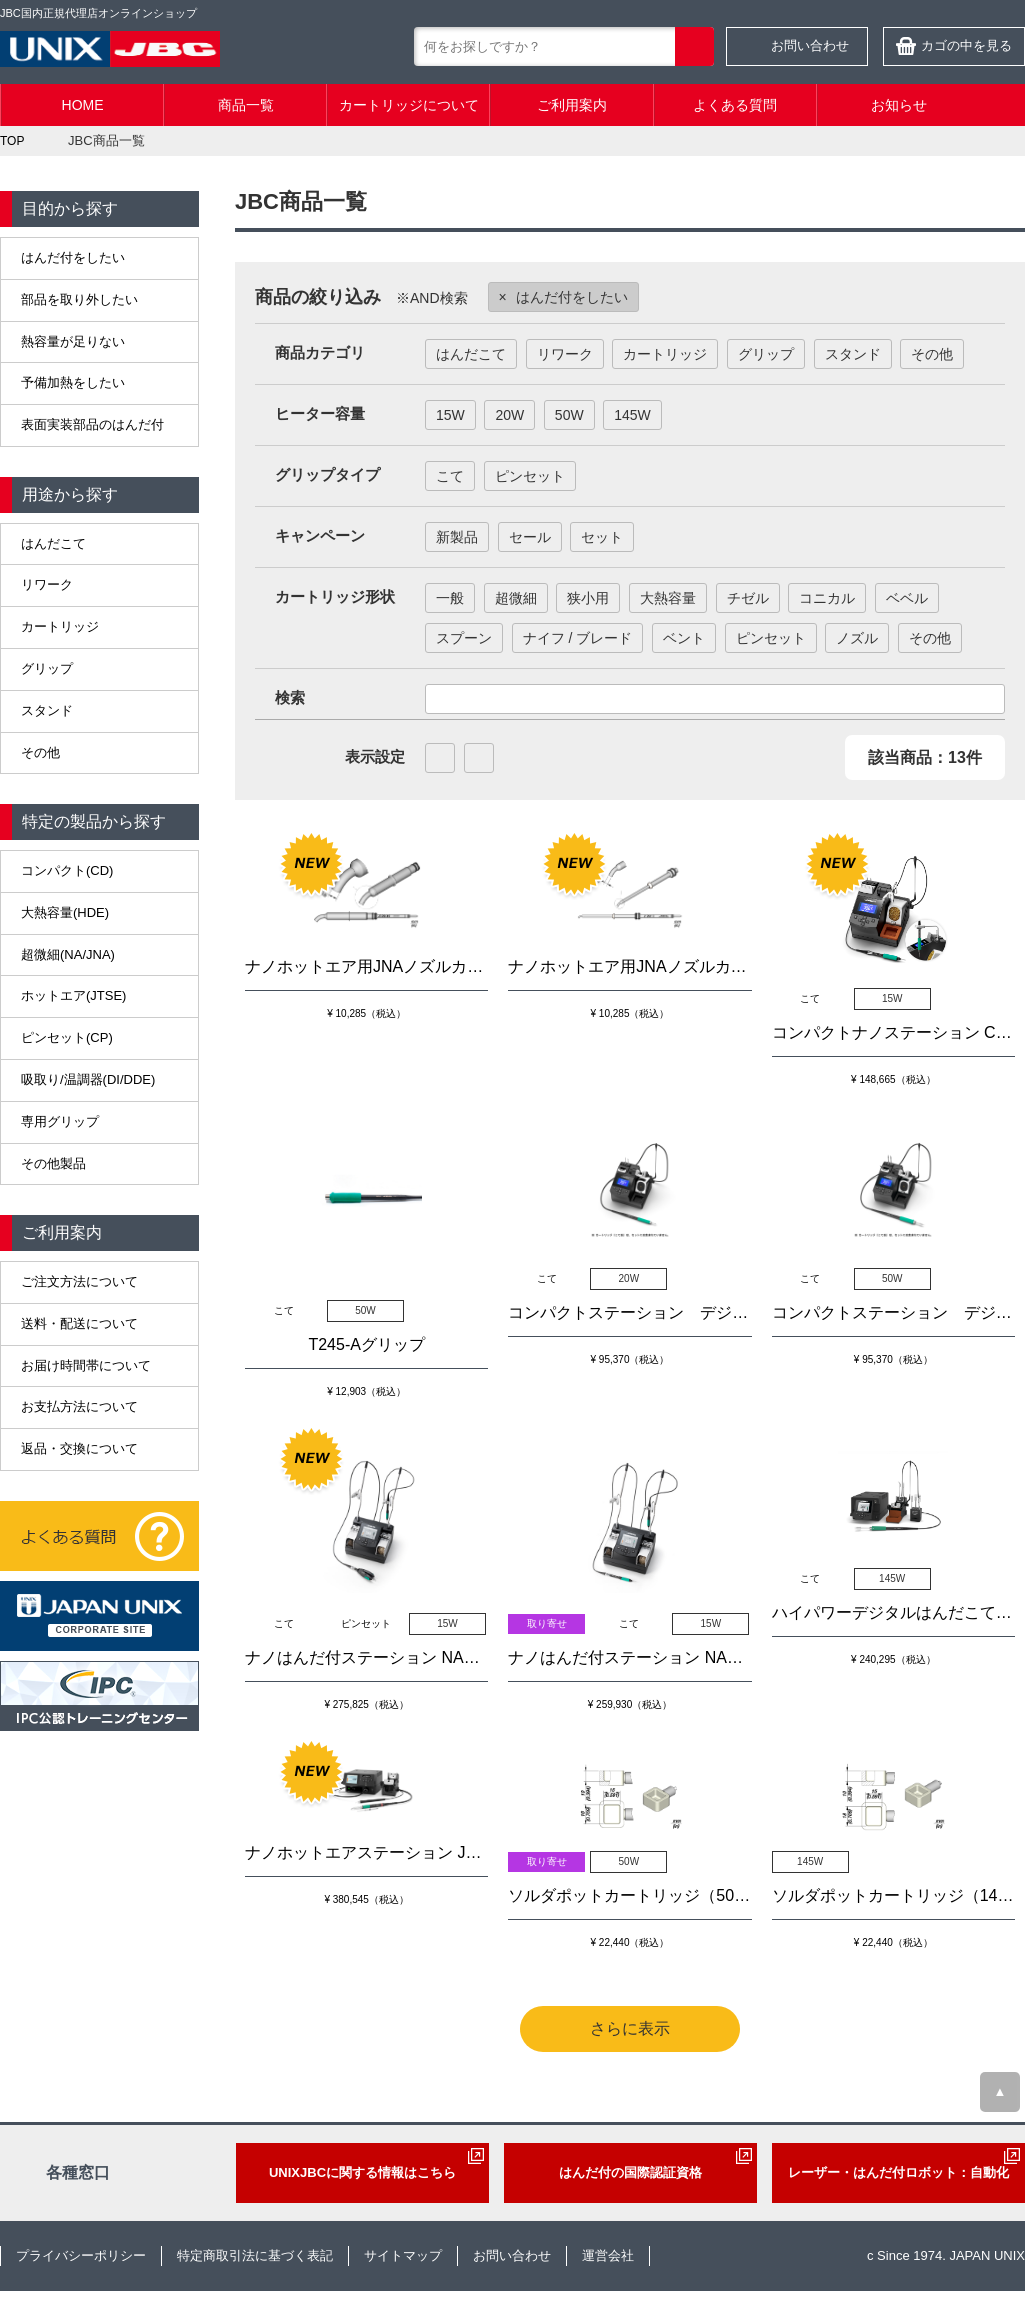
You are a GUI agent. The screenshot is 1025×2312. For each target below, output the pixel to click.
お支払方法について (79, 1406)
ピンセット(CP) (67, 1037)
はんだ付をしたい (73, 257)
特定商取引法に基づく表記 (255, 2255)
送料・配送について (79, 1323)
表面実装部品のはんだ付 (92, 424)
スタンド (47, 710)
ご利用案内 (572, 105)
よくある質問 (735, 105)
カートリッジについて (409, 105)
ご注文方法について (79, 1281)
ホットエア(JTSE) (73, 995)
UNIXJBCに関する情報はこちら (362, 2172)
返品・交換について (79, 1448)
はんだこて (53, 543)
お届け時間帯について (86, 1365)
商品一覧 (246, 105)
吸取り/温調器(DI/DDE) (88, 1079)
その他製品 (53, 1163)
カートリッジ (60, 626)
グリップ (47, 668)
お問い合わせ (810, 45)
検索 (694, 46)
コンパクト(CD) (67, 870)
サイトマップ (403, 2255)
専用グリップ (60, 1121)
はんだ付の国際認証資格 (630, 2172)
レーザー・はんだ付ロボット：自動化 (898, 2172)
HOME (83, 105)
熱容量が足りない (73, 341)
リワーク (47, 584)
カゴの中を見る (966, 45)
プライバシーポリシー (81, 2255)
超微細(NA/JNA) (68, 954)
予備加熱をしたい (73, 382)
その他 (40, 752)
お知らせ (899, 105)
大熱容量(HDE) (65, 912)
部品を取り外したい (79, 299)
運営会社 (608, 2255)
